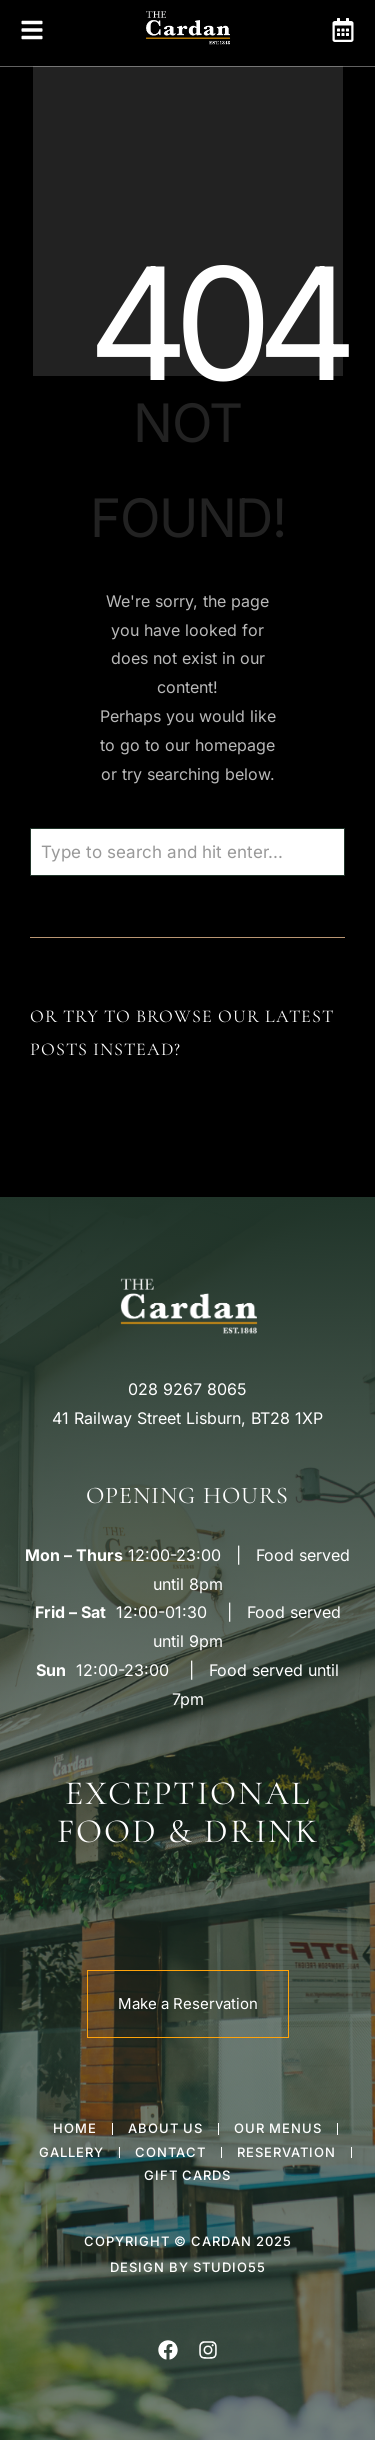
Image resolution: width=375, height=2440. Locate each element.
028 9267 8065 (187, 1389)
